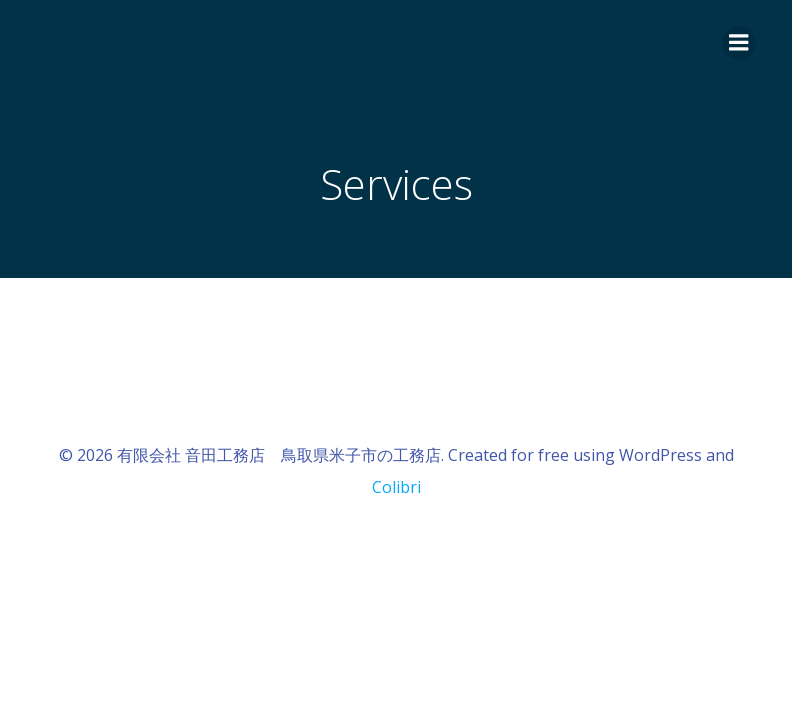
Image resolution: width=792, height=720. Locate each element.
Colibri (396, 487)
